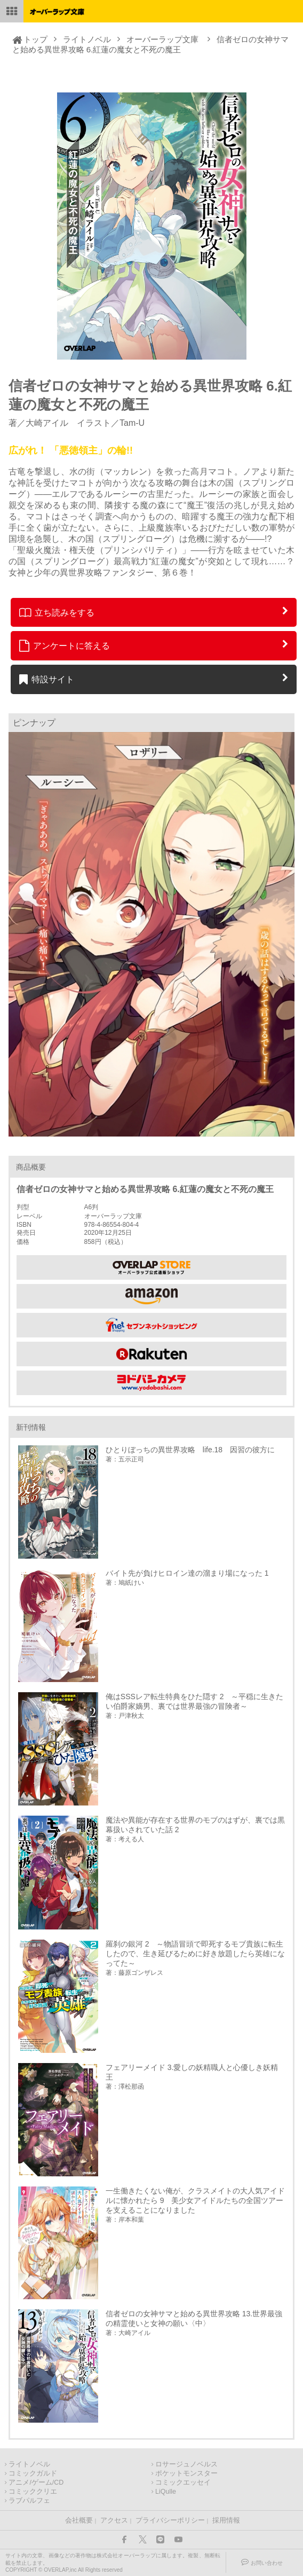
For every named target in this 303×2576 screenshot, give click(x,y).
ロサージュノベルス (186, 2464)
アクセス (114, 2520)
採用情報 (226, 2520)
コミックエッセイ (183, 2482)
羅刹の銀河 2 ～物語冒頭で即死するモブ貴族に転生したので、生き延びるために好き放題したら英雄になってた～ (195, 1953)
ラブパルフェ (29, 2500)
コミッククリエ (33, 2491)
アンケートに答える (64, 645)
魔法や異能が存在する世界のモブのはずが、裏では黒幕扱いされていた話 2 (195, 1825)
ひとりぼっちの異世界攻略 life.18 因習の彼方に (190, 1449)
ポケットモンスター (186, 2473)
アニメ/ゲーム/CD (36, 2482)
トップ (35, 39)
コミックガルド (33, 2473)
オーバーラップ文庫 (162, 39)
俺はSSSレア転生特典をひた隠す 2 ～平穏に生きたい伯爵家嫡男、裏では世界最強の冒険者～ (195, 1701)
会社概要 (79, 2520)
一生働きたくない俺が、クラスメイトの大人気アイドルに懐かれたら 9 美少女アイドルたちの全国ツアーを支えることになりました (195, 2200)
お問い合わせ (267, 2563)
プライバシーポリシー (170, 2520)
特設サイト (46, 679)
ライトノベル (87, 39)
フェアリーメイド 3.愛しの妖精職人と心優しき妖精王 (192, 2072)
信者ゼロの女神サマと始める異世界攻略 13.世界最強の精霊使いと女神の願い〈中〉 (194, 2318)
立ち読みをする (56, 612)
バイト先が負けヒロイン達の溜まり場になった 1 (187, 1573)
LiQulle (165, 2491)
